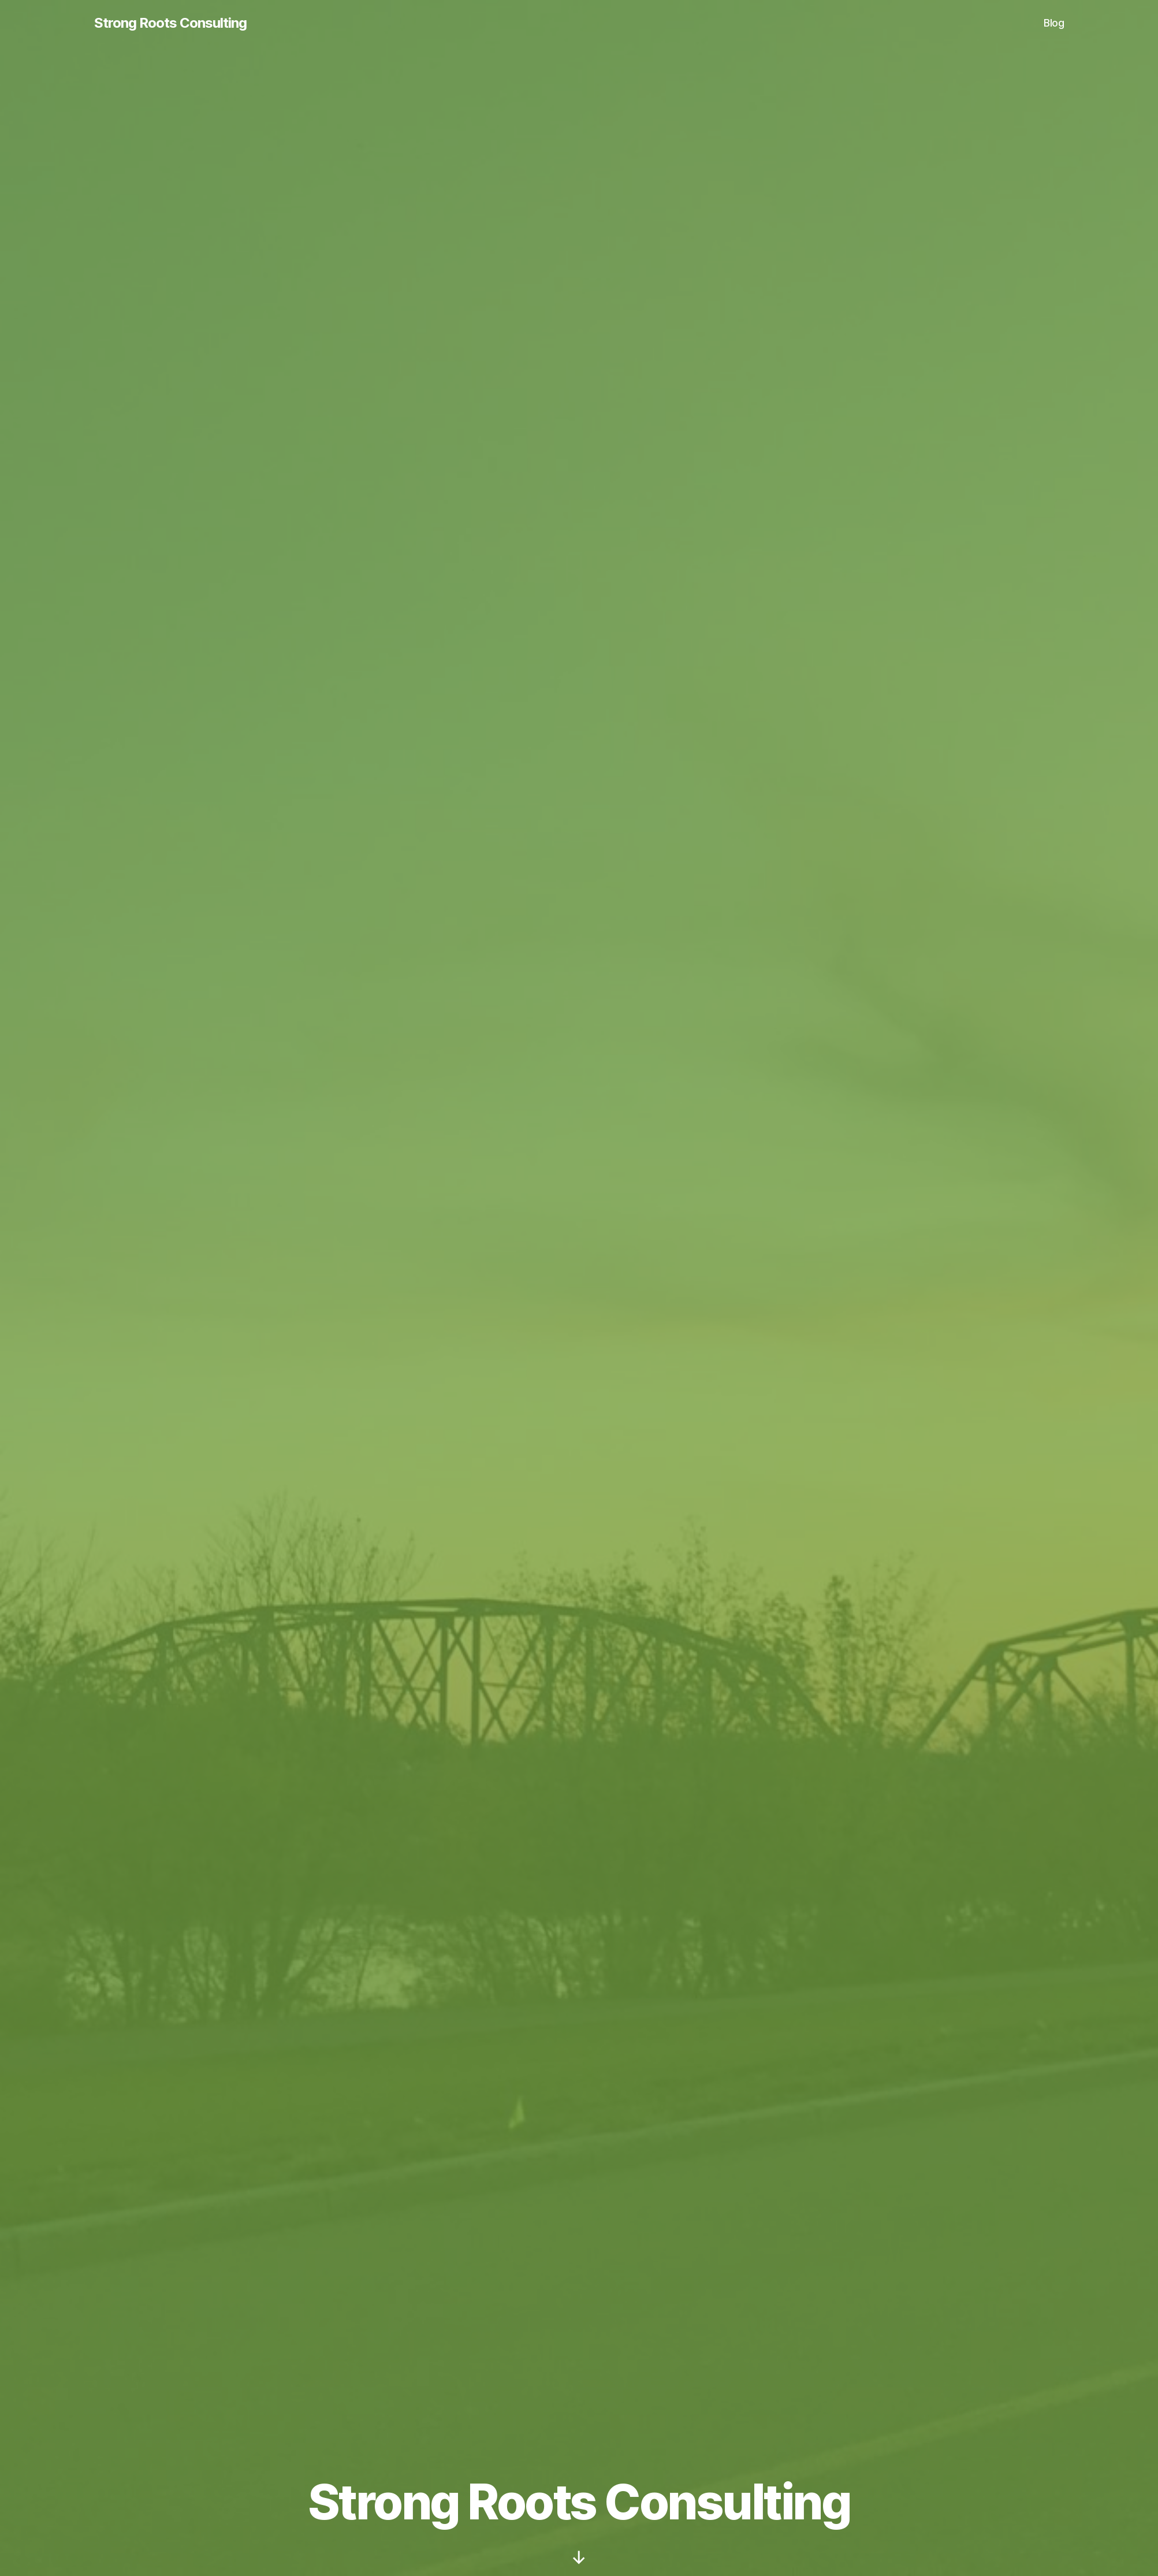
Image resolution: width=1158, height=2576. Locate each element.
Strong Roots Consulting (170, 23)
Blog (1054, 23)
